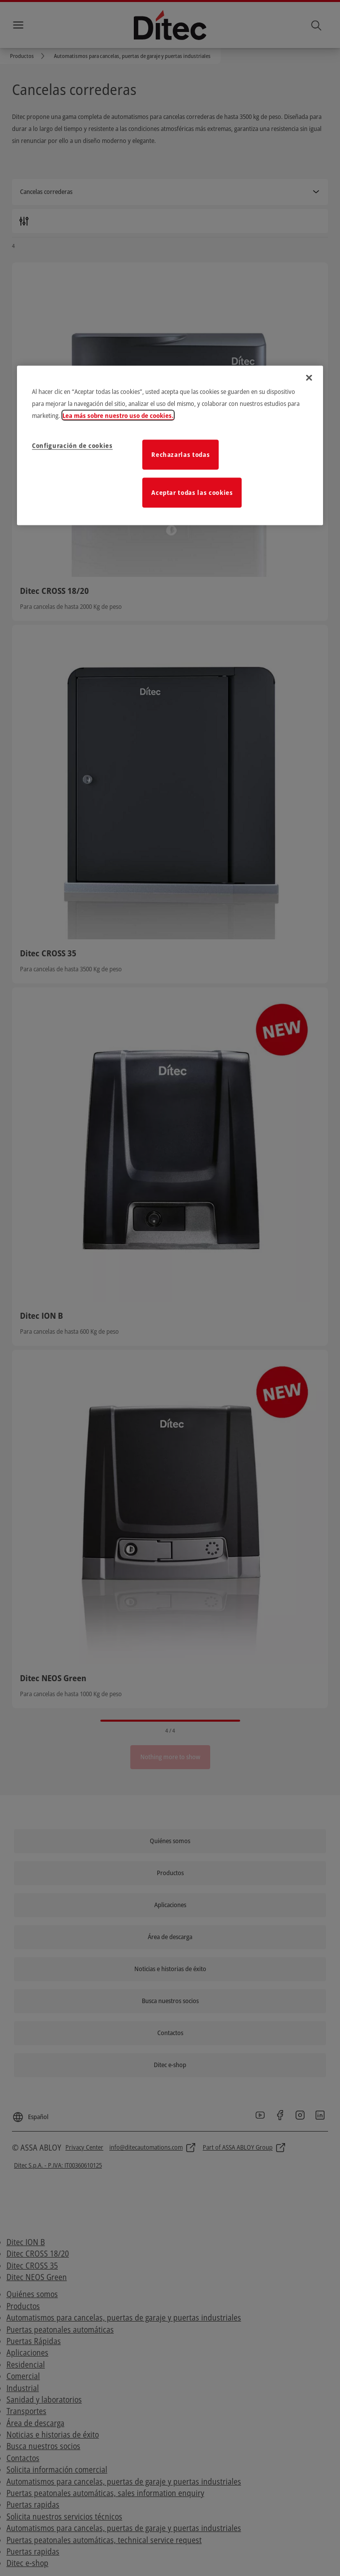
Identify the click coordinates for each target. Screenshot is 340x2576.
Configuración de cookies (72, 444)
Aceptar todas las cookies (192, 491)
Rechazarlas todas (180, 453)
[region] (170, 445)
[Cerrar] (309, 377)
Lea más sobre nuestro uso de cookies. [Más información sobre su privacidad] (118, 414)
